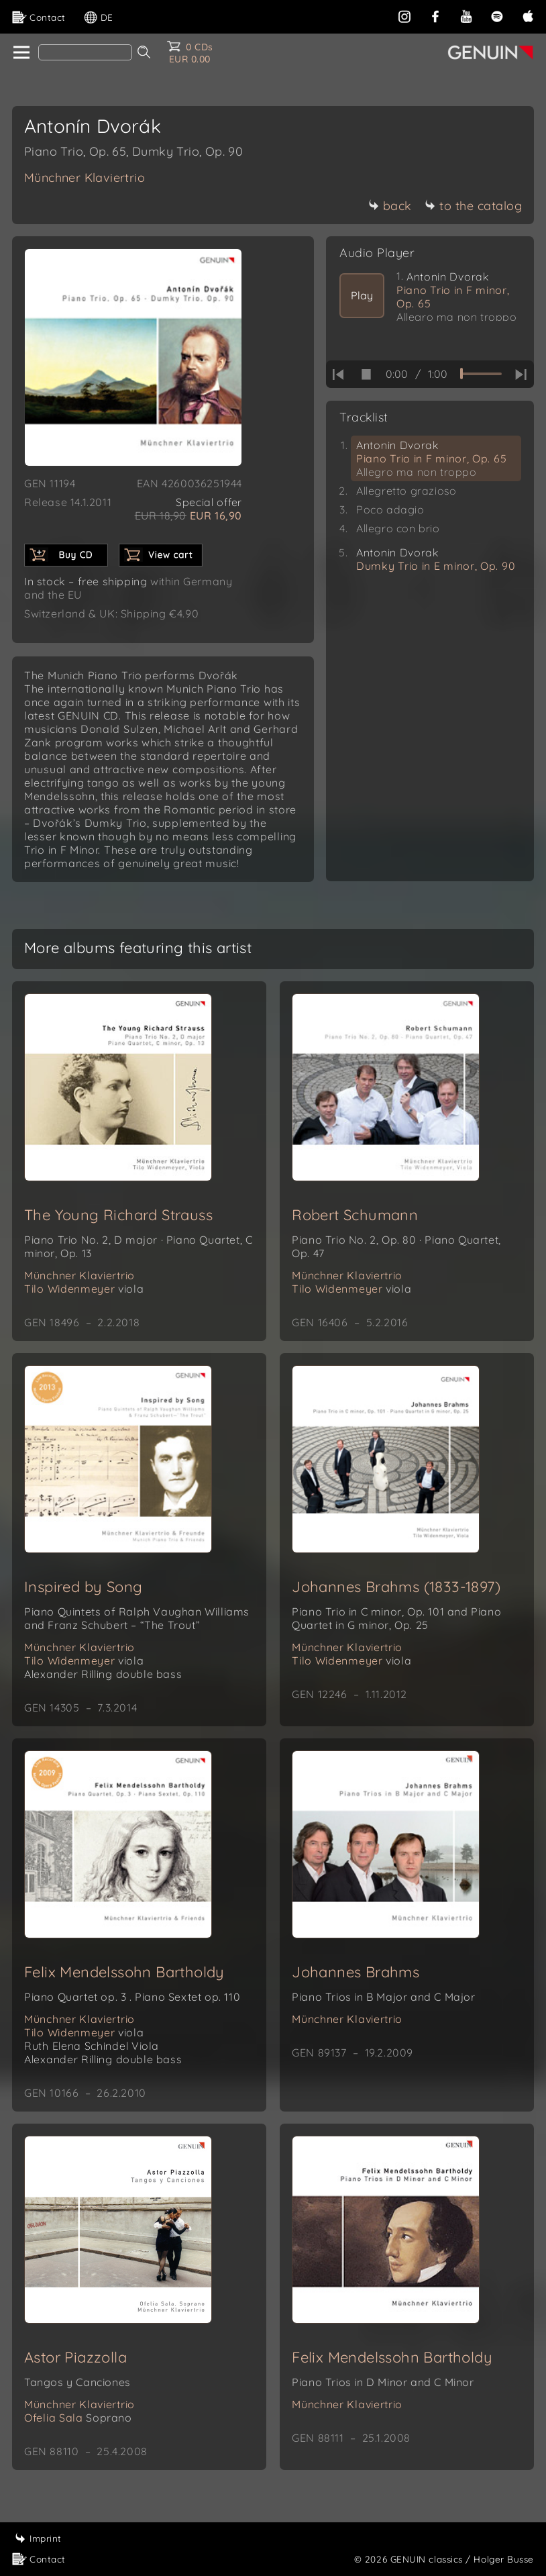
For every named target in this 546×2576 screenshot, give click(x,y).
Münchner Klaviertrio (84, 177)
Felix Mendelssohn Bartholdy (124, 1972)
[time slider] (481, 373)
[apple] (528, 15)
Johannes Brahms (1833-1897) (396, 1586)
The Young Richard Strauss (118, 1214)
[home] (20, 53)
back (390, 205)
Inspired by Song (83, 1586)
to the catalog (473, 205)
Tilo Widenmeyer (84, 1288)
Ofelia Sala (78, 2417)
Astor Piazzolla (75, 2357)
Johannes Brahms (355, 1972)
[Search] (85, 52)
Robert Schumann (355, 1214)
